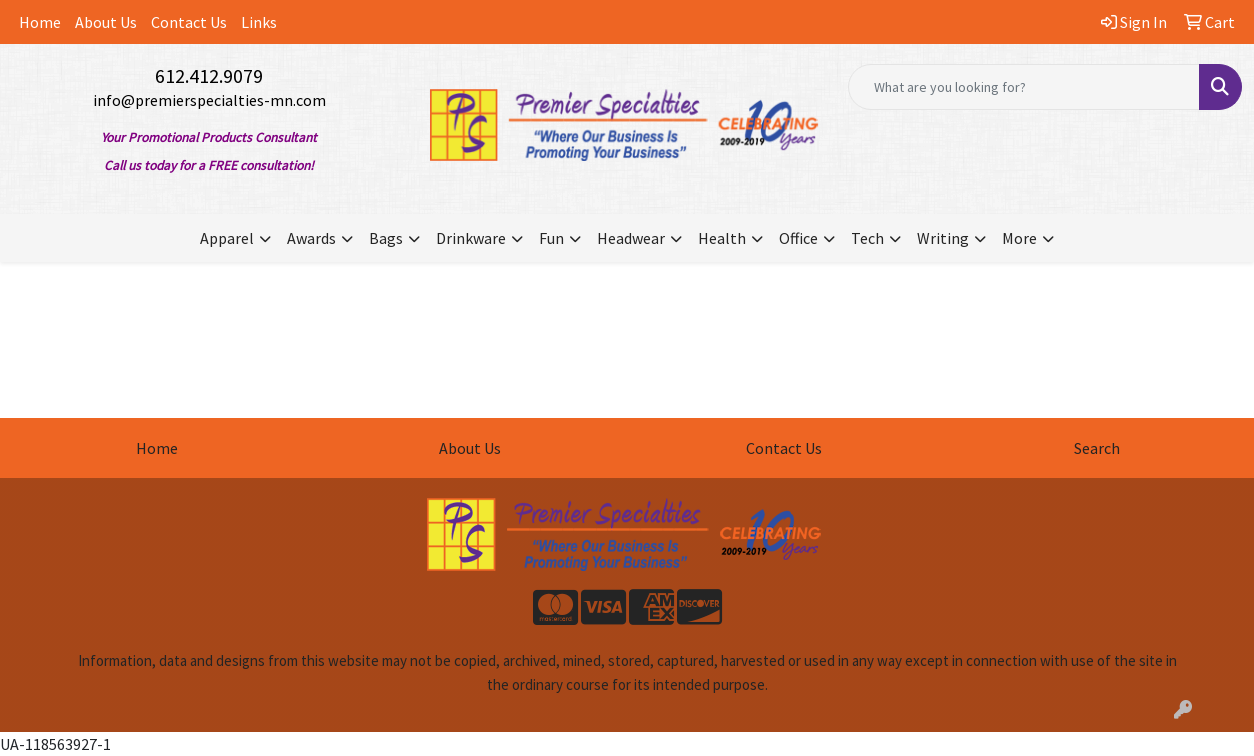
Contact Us (189, 22)
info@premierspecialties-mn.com (209, 100)
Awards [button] (311, 238)
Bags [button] (386, 238)
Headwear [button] (631, 238)
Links (259, 22)
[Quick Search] (1024, 87)
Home (40, 22)
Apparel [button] (227, 238)
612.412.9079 (209, 75)
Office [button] (798, 238)
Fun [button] (551, 238)
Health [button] (722, 238)
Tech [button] (867, 238)
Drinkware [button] (471, 238)
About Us (106, 22)
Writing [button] (943, 238)
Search (1097, 448)
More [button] (1019, 238)
